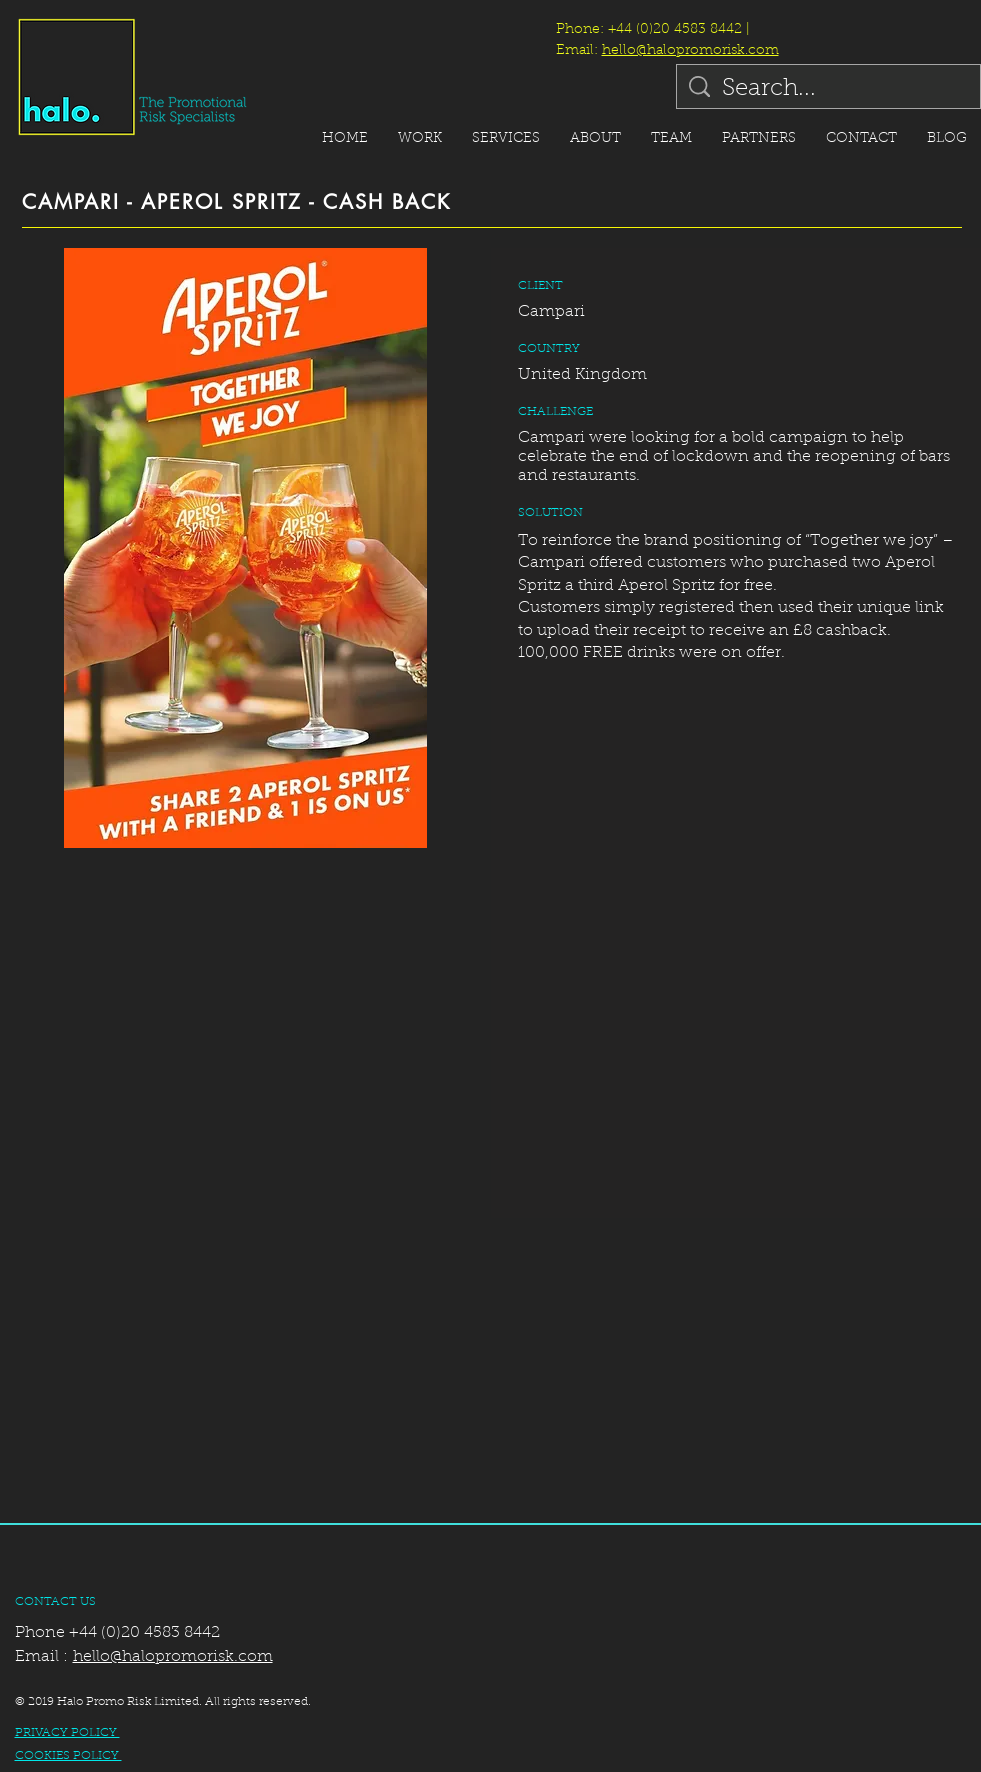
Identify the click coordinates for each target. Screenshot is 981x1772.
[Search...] (829, 90)
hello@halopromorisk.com (690, 51)
